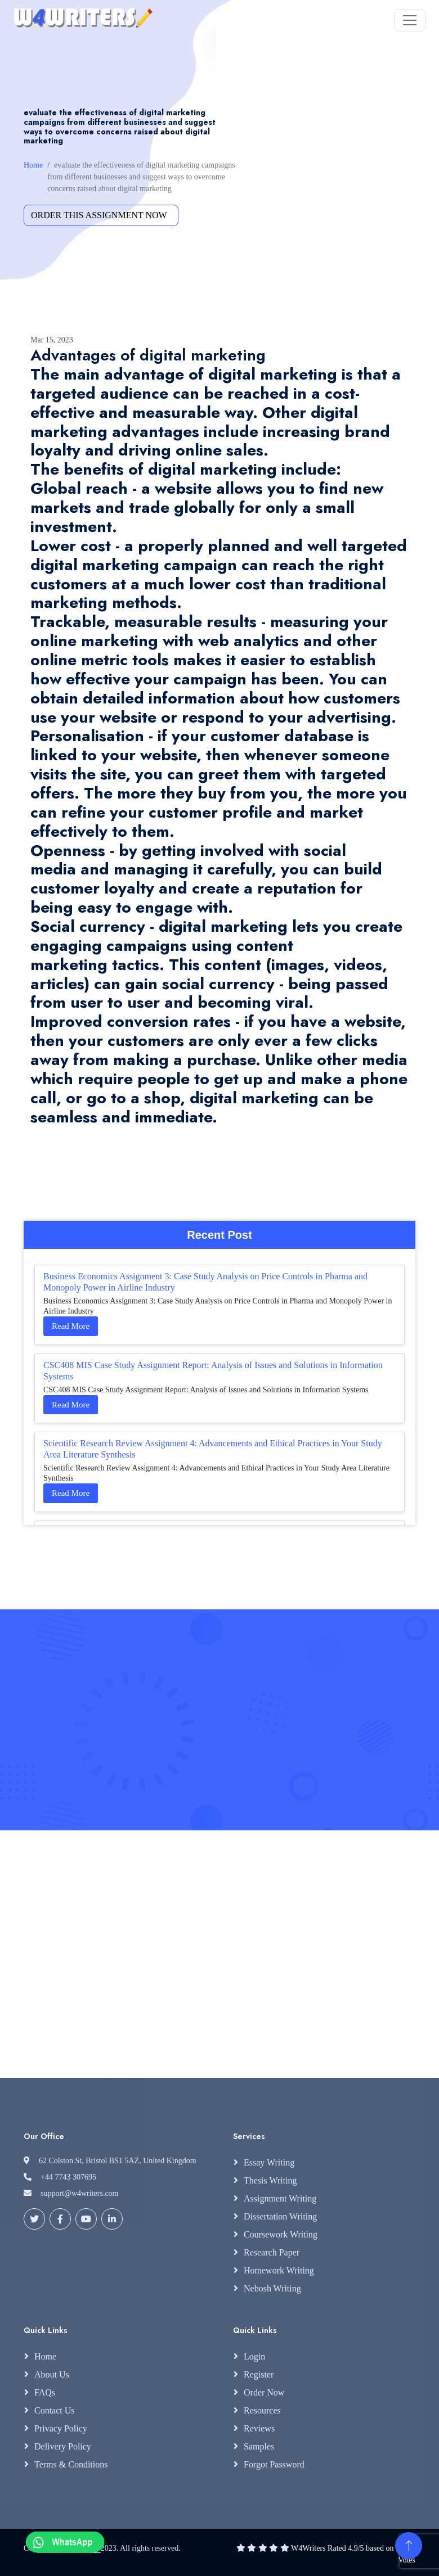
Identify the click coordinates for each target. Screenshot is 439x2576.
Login (254, 2356)
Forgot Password (274, 2464)
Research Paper (271, 2252)
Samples (259, 2446)
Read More (70, 1325)
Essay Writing (269, 2162)
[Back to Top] (408, 2545)
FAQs (44, 2392)
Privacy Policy (60, 2428)
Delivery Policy (62, 2446)
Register (259, 2374)
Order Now (264, 2392)
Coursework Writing (280, 2234)
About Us (51, 2374)
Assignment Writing (280, 2198)
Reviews (259, 2428)
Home (33, 165)
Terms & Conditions (70, 2464)
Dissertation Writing (280, 2216)
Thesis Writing (270, 2180)
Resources (262, 2410)
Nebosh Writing (272, 2288)
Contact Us (54, 2410)
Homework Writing (279, 2270)
